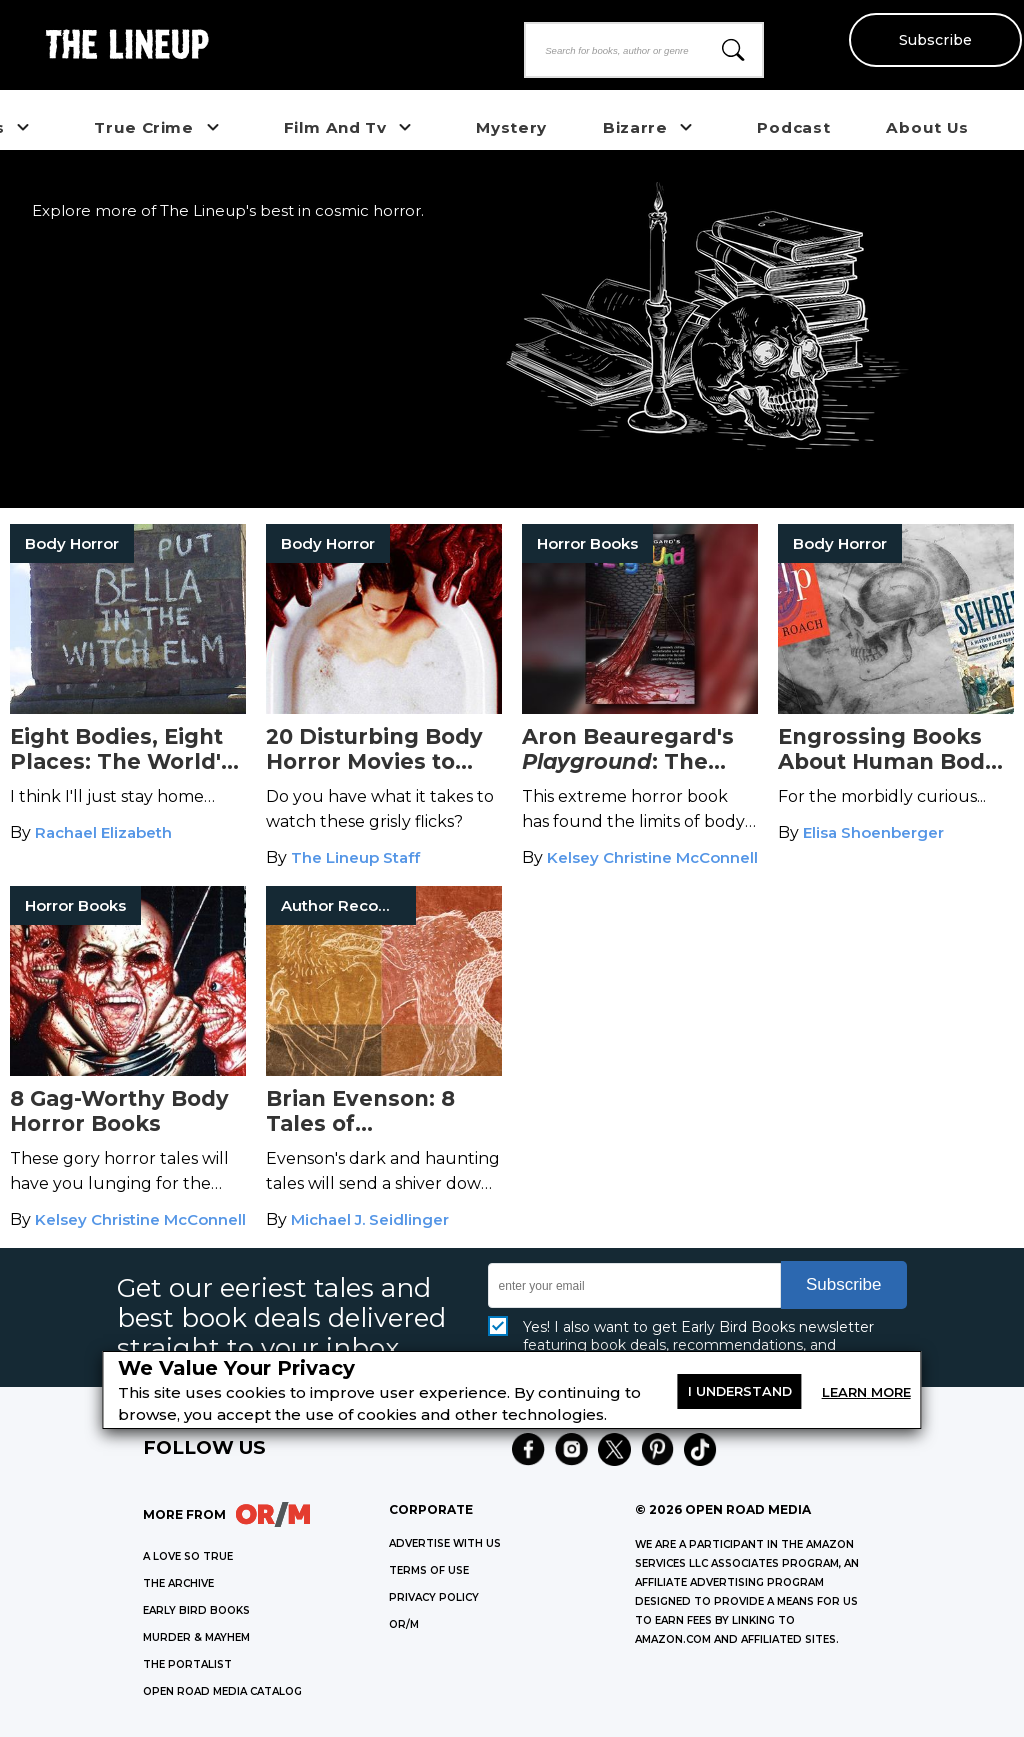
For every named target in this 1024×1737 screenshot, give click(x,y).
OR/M (404, 1624)
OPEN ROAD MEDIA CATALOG (222, 1691)
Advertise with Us (445, 1543)
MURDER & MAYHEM (196, 1637)
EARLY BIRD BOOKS (196, 1610)
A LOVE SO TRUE (188, 1556)
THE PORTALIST (187, 1664)
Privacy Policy (434, 1597)
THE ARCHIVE (178, 1583)
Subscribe (934, 40)
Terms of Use (429, 1570)
